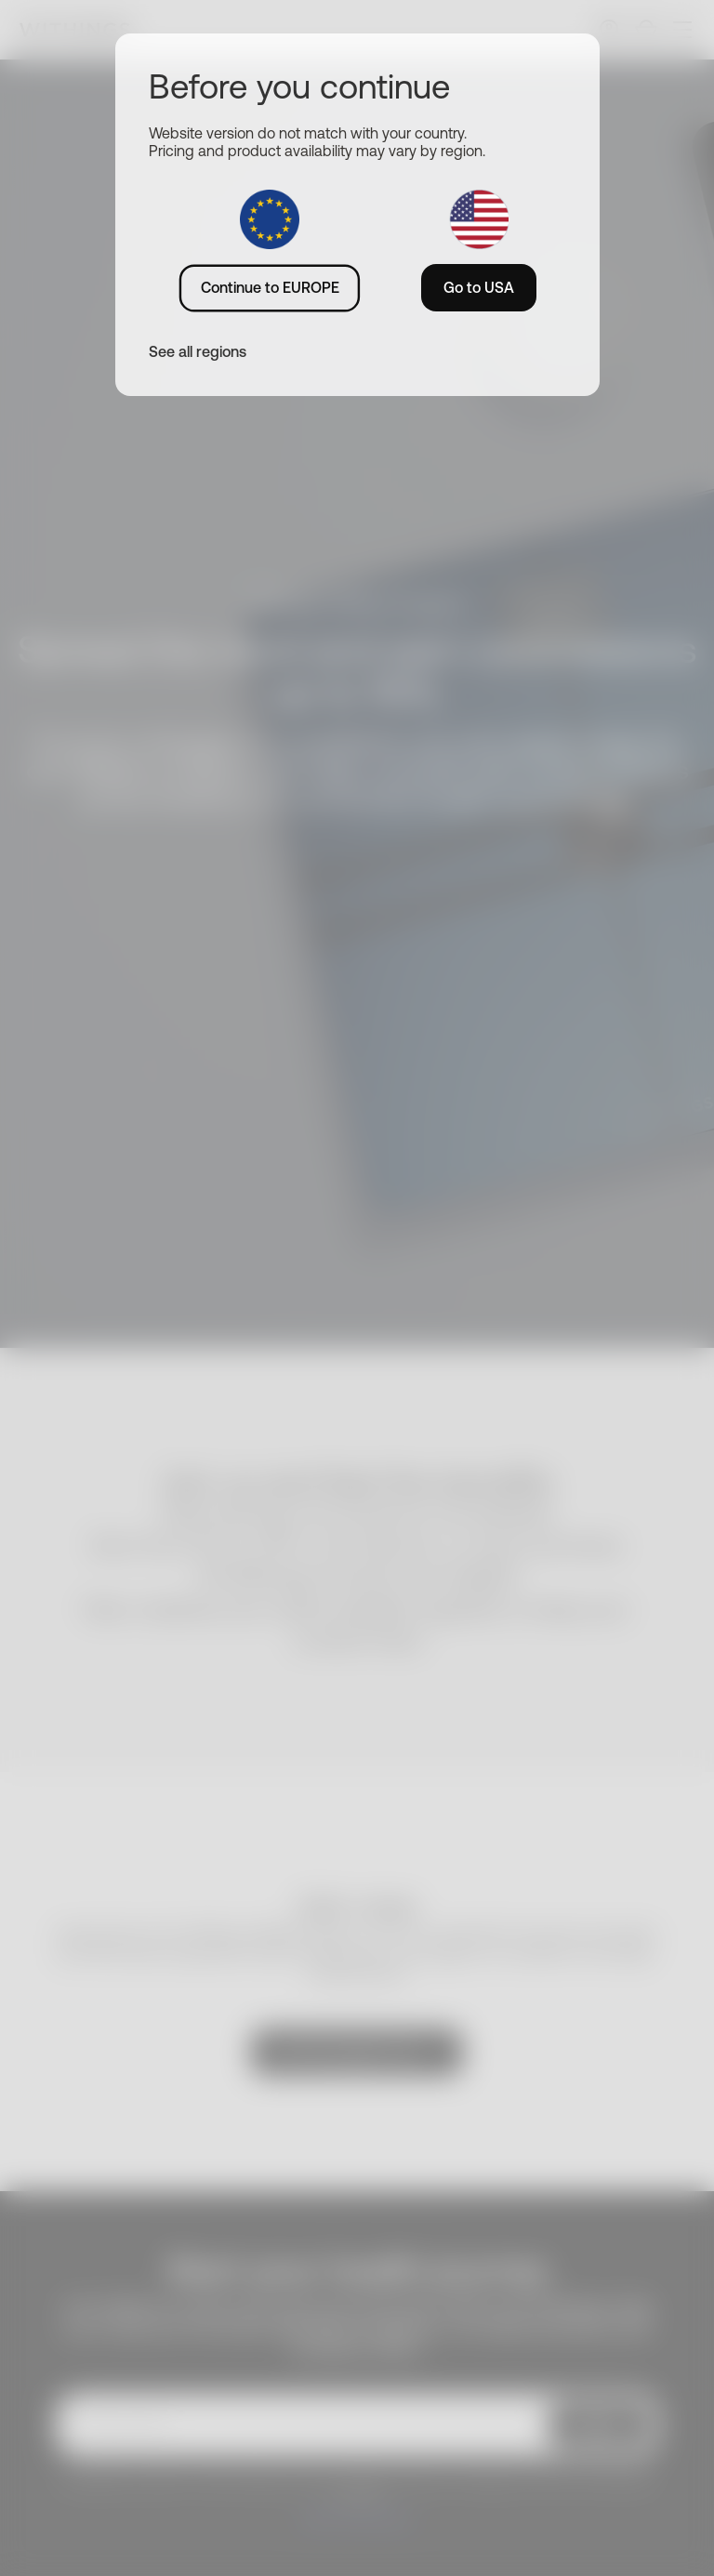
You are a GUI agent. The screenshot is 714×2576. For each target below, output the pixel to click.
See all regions (197, 351)
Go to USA (478, 287)
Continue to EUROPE (270, 287)
